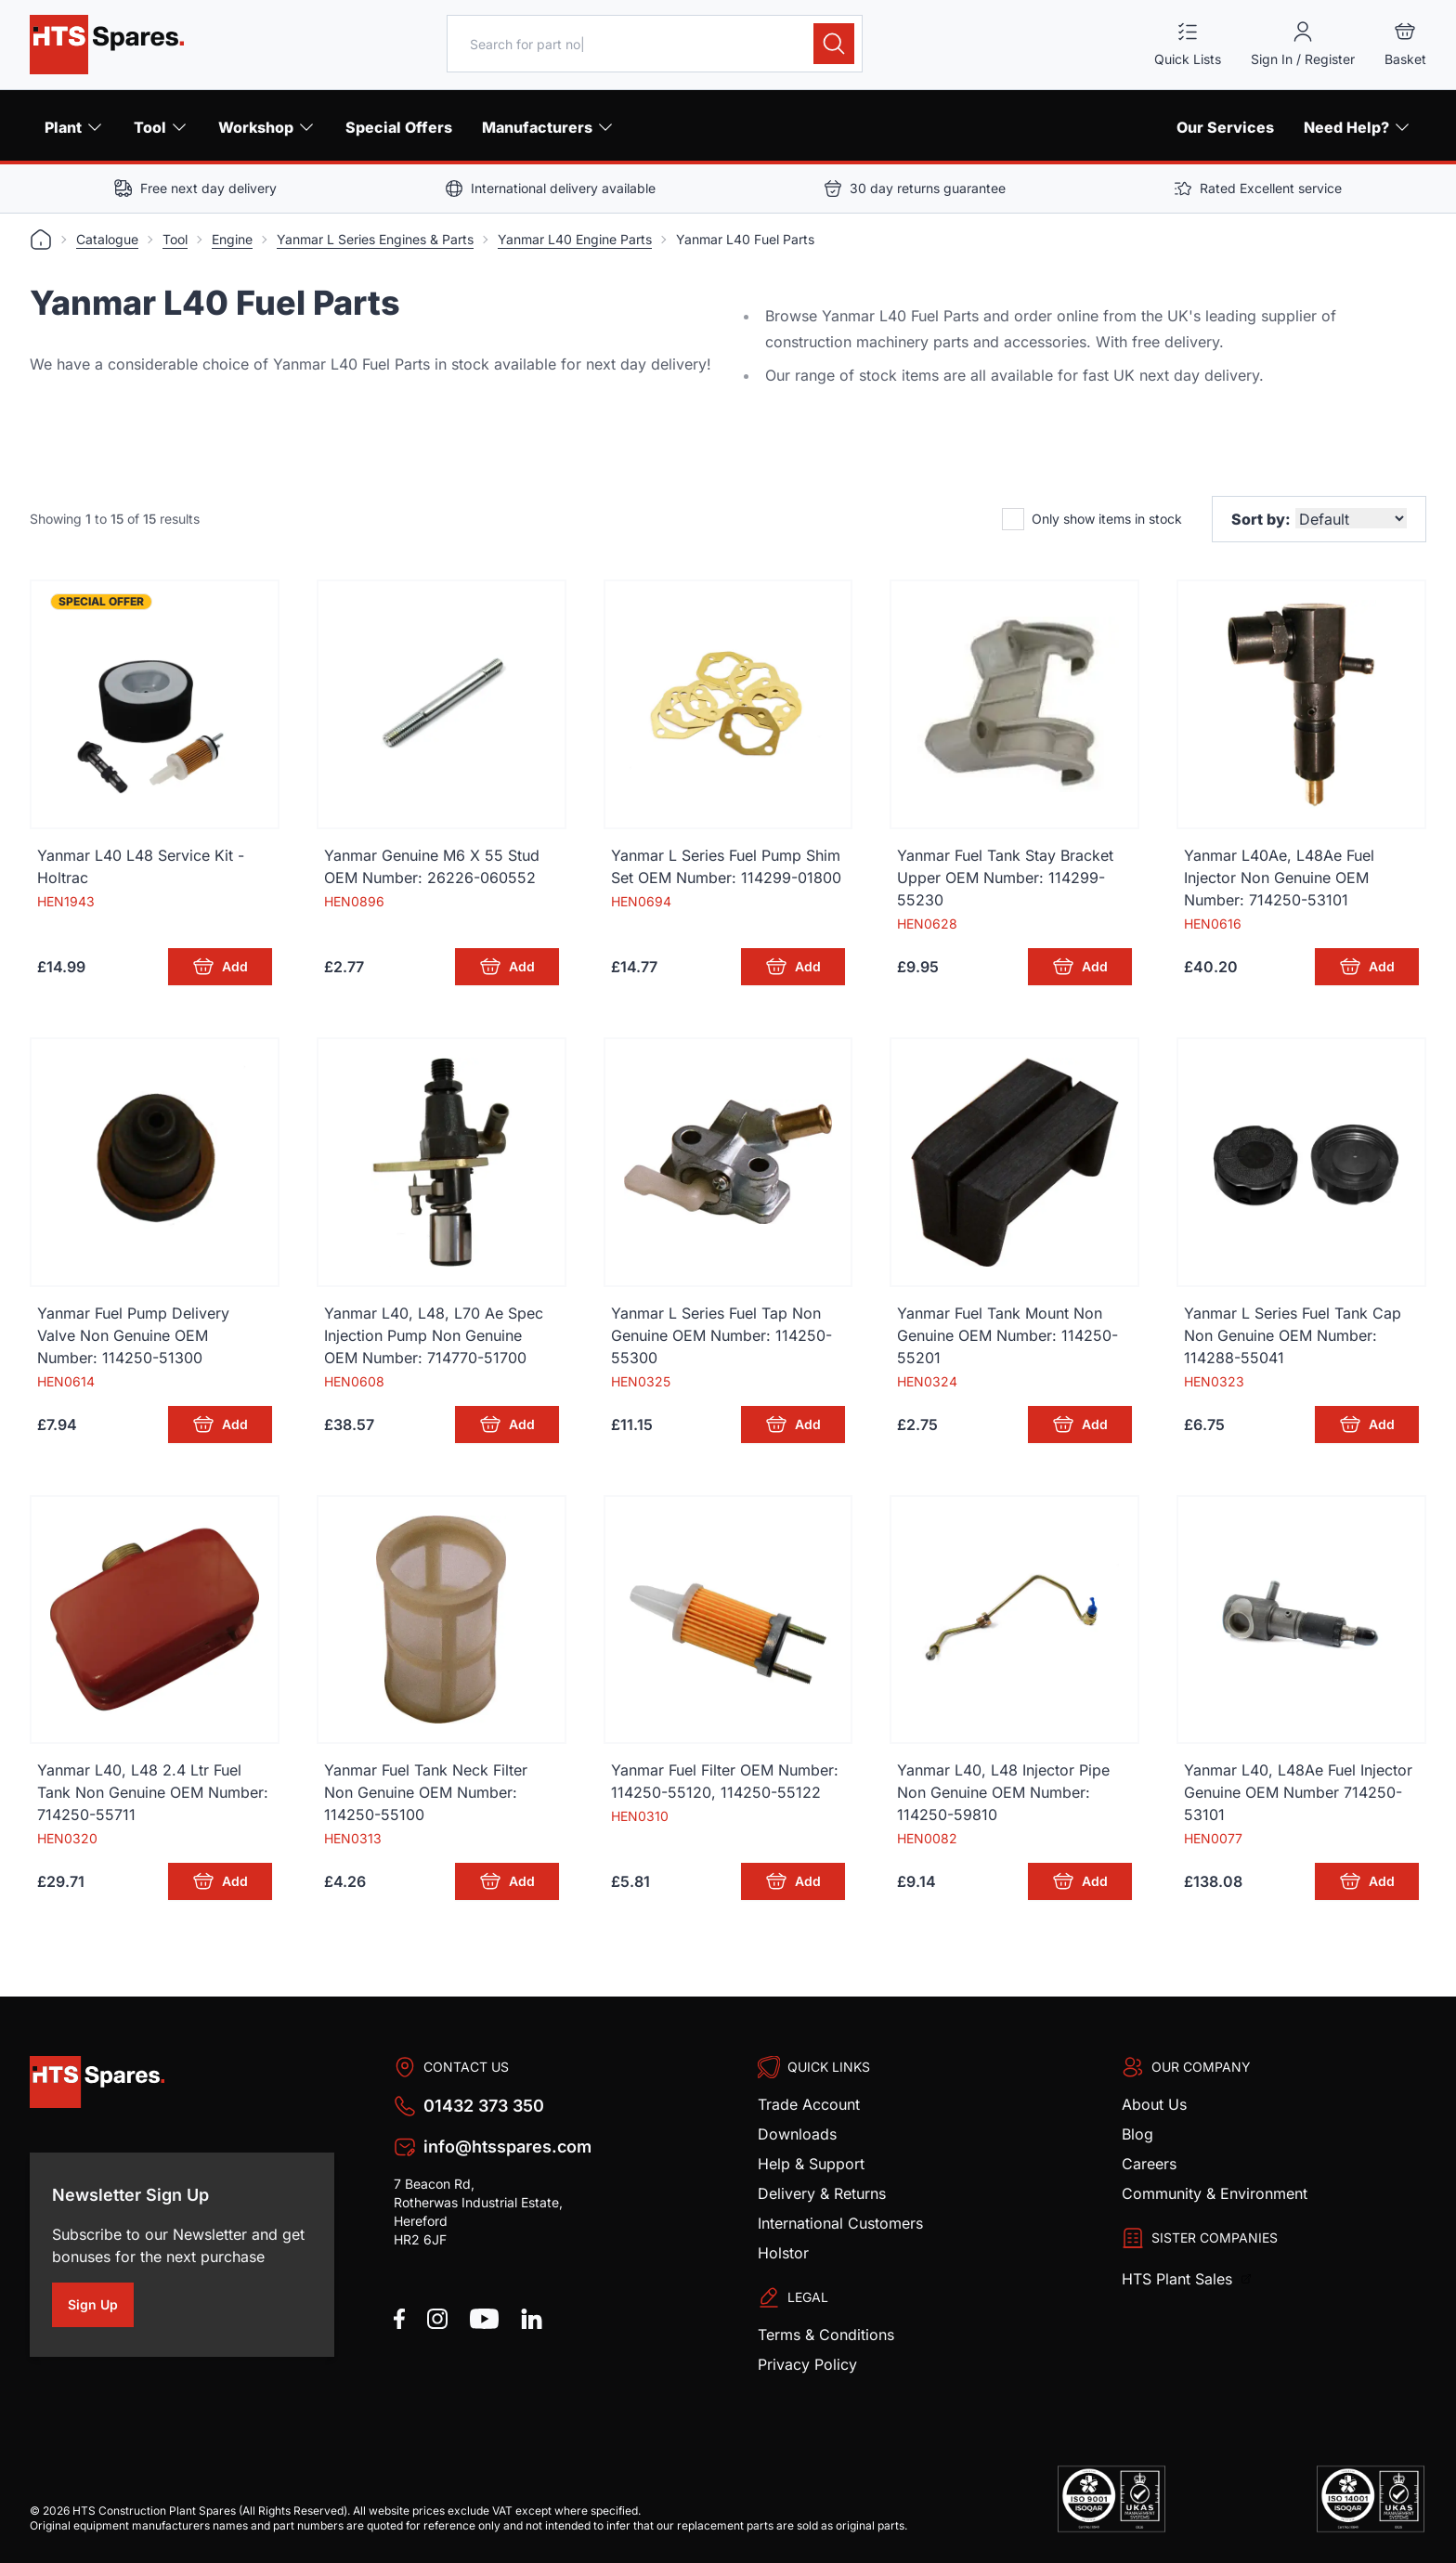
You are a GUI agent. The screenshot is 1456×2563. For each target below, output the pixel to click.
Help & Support (811, 2163)
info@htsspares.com (507, 2146)
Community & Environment (1214, 2193)
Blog (1137, 2134)
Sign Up (101, 2307)
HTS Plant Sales (1179, 2279)
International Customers (840, 2223)
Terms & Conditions (826, 2334)
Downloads (797, 2134)
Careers (1149, 2163)
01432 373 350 (483, 2105)
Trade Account (809, 2104)
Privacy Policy (807, 2364)
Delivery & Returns (822, 2193)
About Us (1154, 2104)
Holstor (783, 2253)
